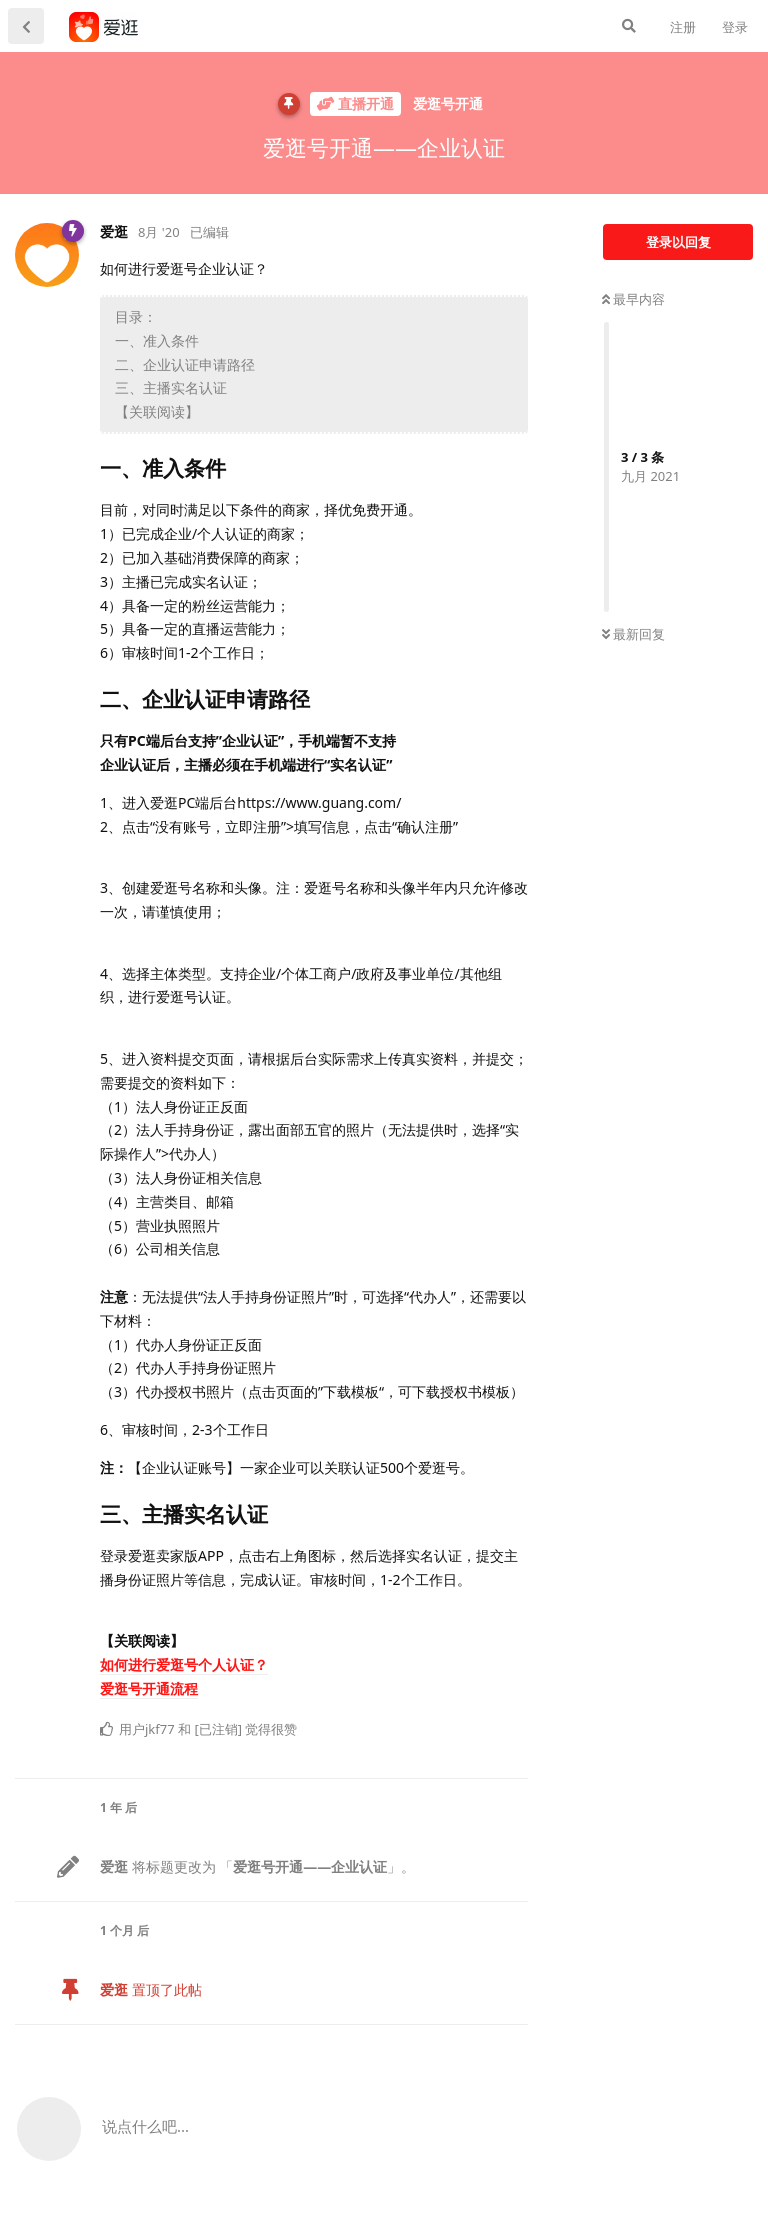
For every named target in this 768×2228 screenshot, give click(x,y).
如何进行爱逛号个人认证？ (184, 1664)
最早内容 (633, 299)
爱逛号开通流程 (149, 1688)
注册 (683, 27)
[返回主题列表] (26, 26)
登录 (735, 27)
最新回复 (633, 634)
